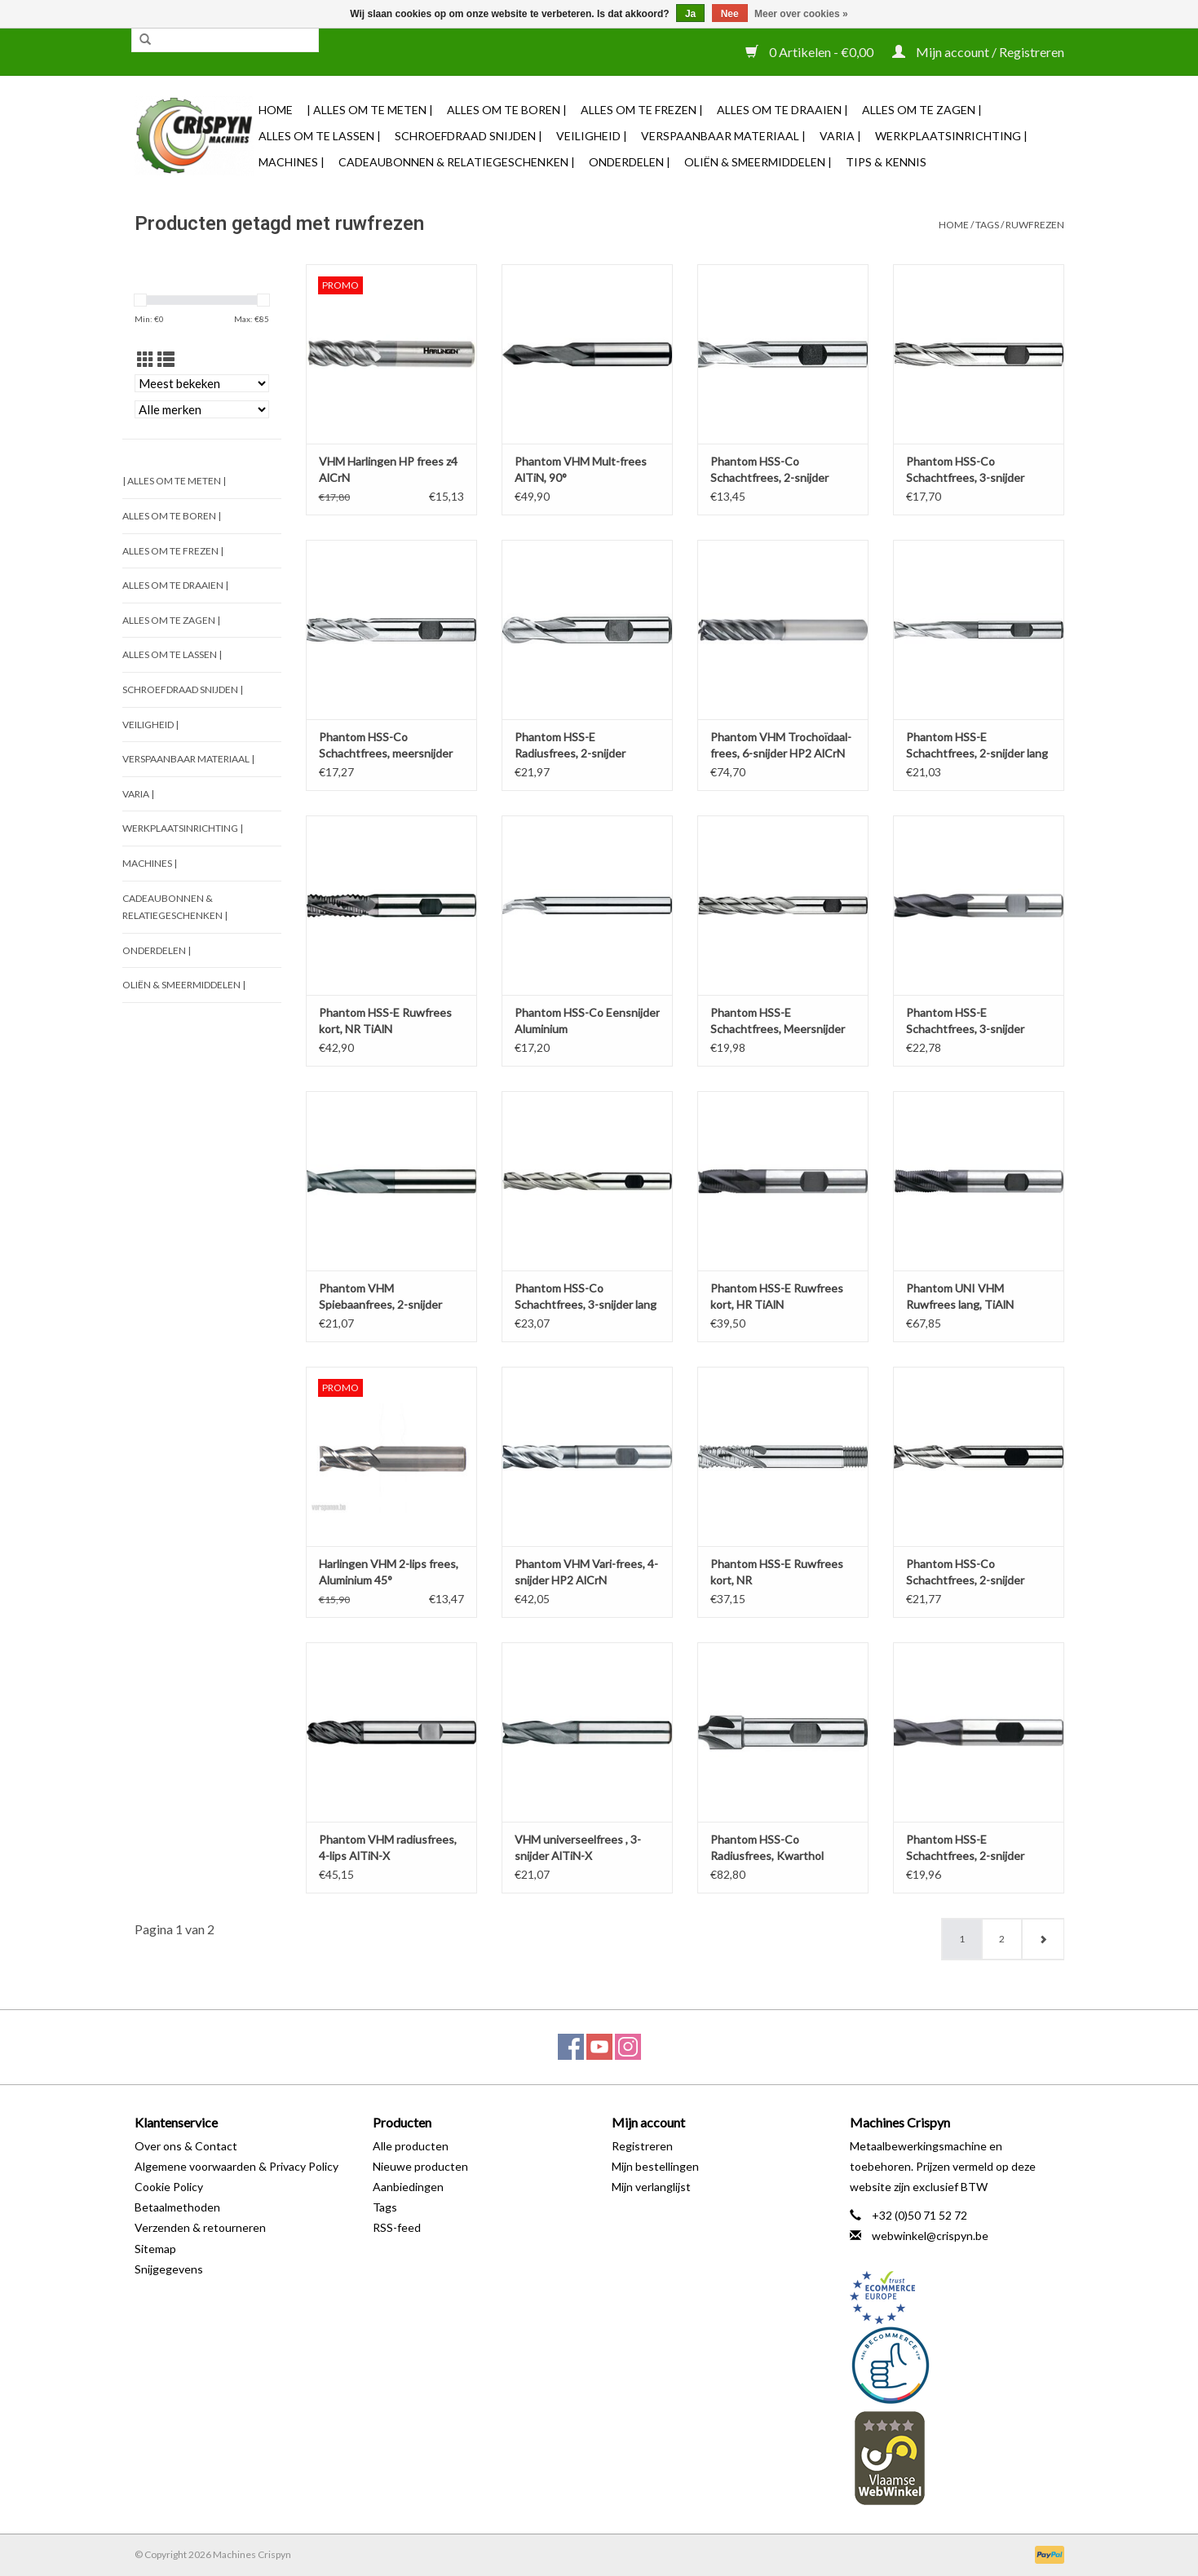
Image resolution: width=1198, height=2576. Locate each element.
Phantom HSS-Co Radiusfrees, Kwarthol (767, 1847)
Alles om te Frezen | (642, 110)
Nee (730, 14)
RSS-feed (397, 2227)
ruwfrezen (1035, 225)
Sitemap (155, 2249)
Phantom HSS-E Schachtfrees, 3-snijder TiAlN (965, 1021)
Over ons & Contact (186, 2146)
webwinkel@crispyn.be (930, 2235)
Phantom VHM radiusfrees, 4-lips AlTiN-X (388, 1847)
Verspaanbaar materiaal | (723, 136)
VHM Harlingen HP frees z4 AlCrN (388, 469)
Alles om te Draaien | (782, 110)
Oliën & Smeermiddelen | (758, 162)
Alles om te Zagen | (922, 110)
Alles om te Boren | (507, 110)
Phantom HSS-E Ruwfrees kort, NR (776, 1572)
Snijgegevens (169, 2269)
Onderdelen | (629, 162)
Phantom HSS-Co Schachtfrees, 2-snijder (769, 469)
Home (276, 110)
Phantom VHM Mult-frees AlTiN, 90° (581, 469)
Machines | (292, 162)
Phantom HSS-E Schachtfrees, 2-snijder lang (977, 745)
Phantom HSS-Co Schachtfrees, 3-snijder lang (585, 1296)
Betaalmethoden (177, 2207)
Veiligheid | (591, 136)
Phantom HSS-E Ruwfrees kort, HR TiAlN (776, 1296)
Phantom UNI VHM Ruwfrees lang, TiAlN (960, 1296)
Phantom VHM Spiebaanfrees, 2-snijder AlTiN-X (380, 1297)
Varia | (840, 136)
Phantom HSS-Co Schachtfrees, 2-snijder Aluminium (965, 1572)
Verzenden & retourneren (200, 2227)
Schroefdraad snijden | (468, 136)
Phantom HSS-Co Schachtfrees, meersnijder (386, 745)
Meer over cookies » (801, 14)
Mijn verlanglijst (651, 2187)
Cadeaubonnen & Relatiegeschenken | (456, 162)
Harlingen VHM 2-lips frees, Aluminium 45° (388, 1572)
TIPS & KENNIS (886, 162)
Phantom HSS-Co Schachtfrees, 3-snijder (965, 469)
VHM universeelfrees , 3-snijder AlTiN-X (578, 1847)
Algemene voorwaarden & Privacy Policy (236, 2166)
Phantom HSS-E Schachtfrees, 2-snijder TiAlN (965, 1848)
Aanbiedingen (408, 2187)
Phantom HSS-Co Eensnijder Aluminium (587, 1020)
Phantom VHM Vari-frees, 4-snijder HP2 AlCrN (586, 1572)
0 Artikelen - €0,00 (810, 52)
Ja (690, 14)
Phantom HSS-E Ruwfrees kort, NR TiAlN (385, 1020)
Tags (987, 225)
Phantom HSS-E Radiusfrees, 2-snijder (570, 745)
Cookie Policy (169, 2187)
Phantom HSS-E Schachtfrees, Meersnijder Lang (777, 1021)
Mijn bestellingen (655, 2166)
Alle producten (411, 2146)
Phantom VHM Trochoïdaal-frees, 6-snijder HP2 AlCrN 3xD (780, 746)
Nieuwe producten (420, 2166)
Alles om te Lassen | (320, 136)
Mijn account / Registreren (978, 52)
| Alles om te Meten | (370, 110)
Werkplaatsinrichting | (951, 136)
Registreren (642, 2146)
